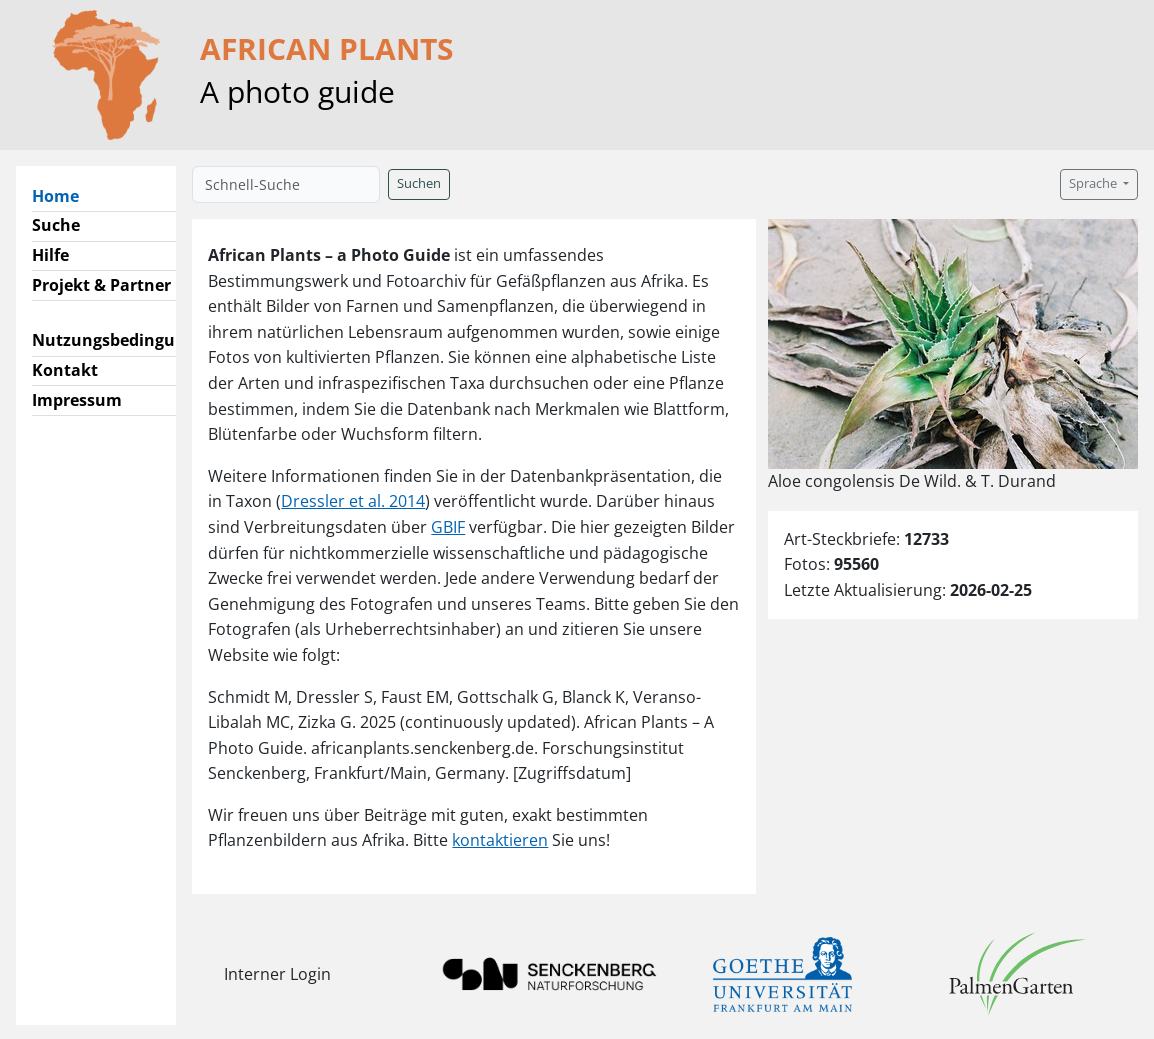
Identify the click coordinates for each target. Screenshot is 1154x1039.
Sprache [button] (1094, 183)
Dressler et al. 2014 (353, 501)
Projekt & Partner (101, 285)
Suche (56, 225)
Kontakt (65, 370)
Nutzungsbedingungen (123, 340)
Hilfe (50, 255)
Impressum (77, 400)
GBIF (448, 527)
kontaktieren (500, 840)
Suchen (419, 183)
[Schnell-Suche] (286, 184)
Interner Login (277, 974)
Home (63, 195)
